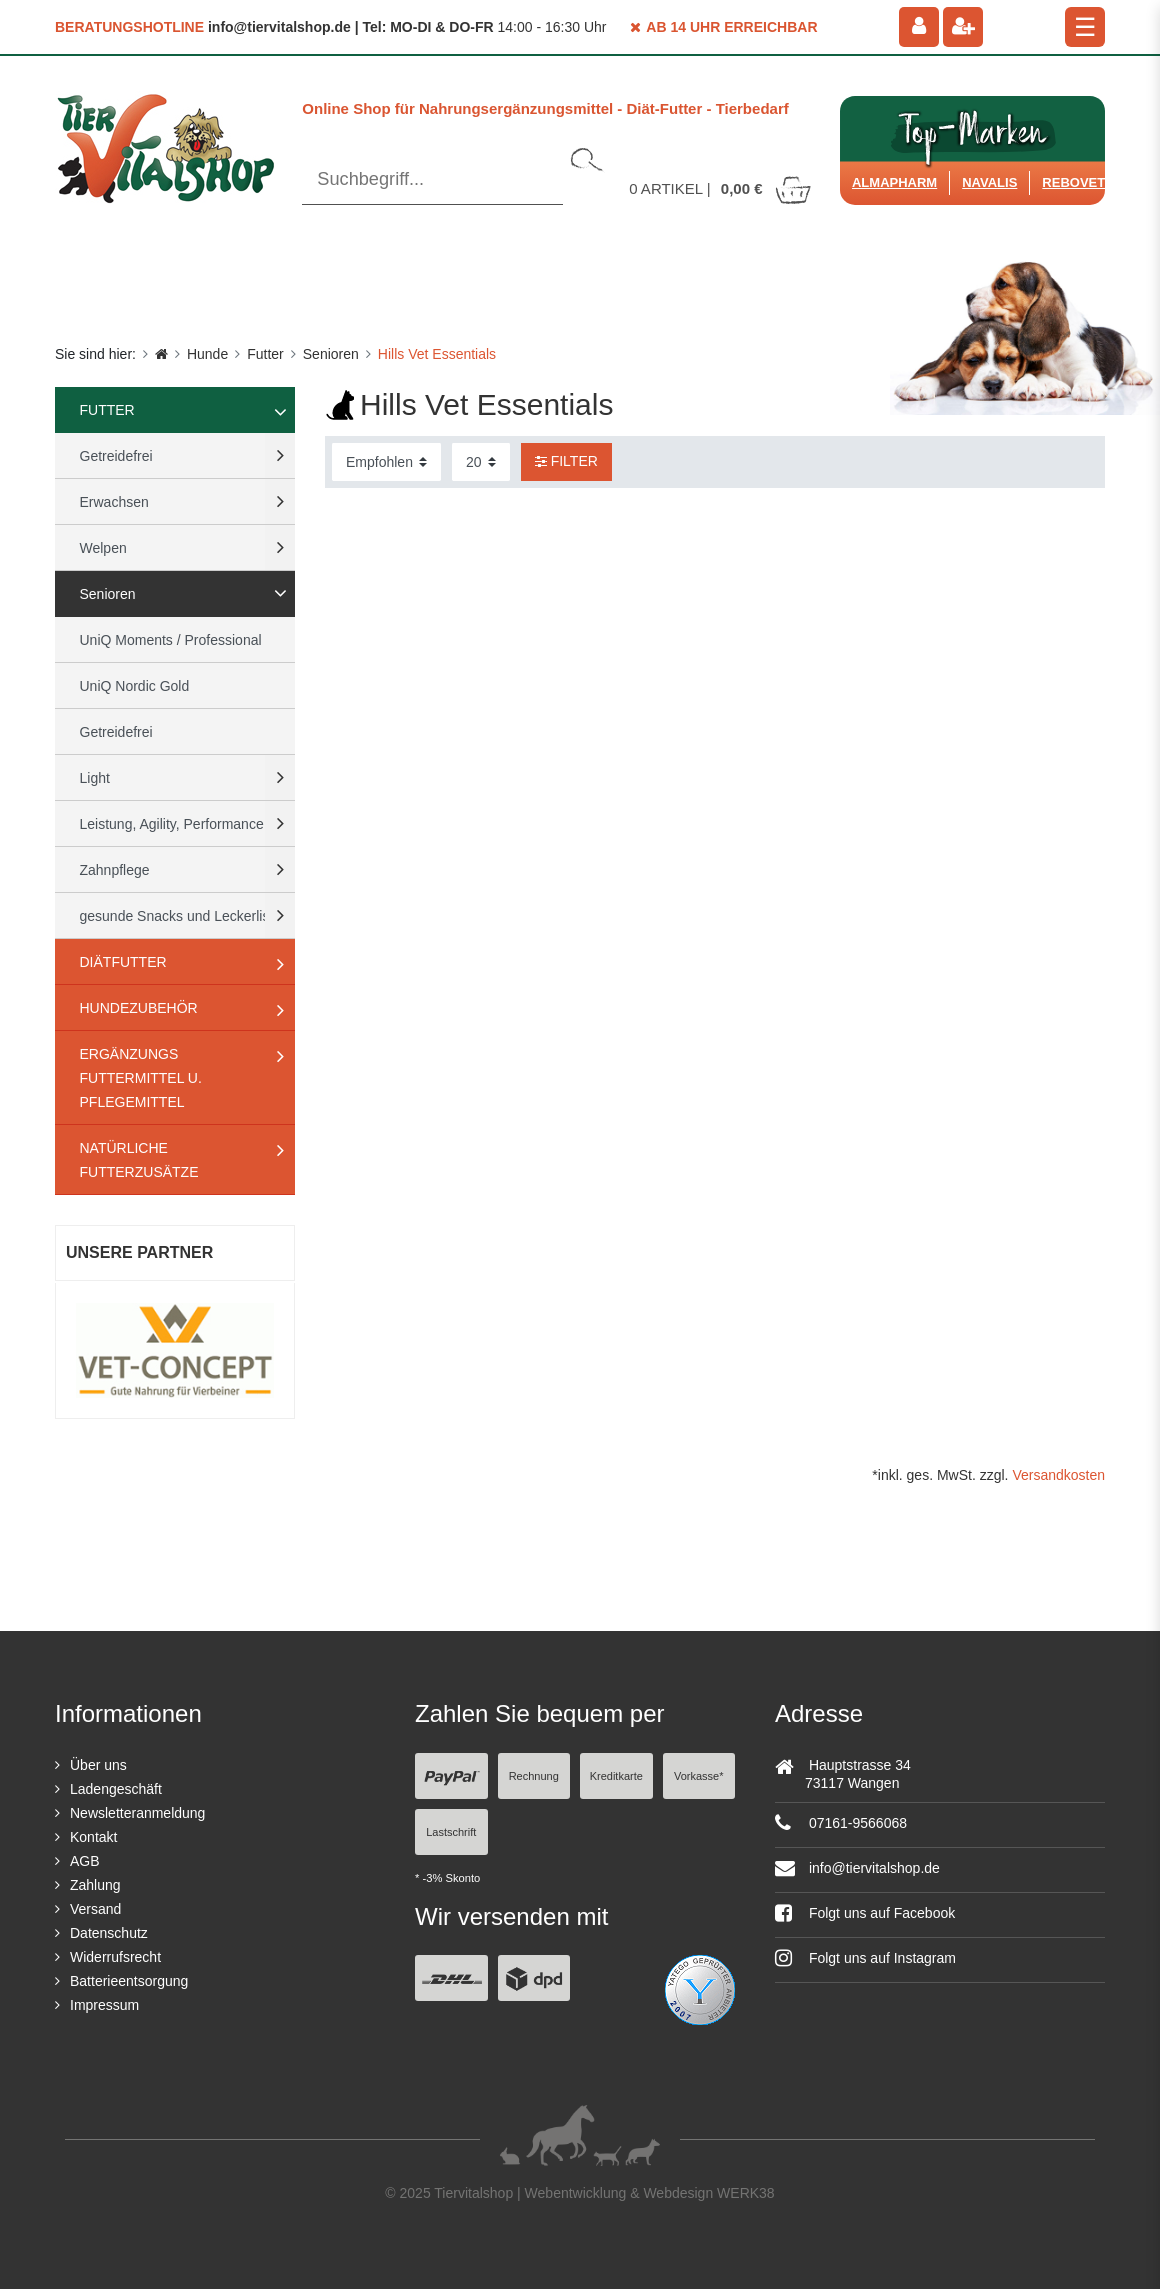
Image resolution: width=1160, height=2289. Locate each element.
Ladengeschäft (116, 1789)
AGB (85, 1861)
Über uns (98, 1765)
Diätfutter (123, 962)
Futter (265, 354)
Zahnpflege (115, 870)
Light (95, 778)
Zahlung (95, 1885)
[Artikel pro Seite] (481, 462)
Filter (566, 461)
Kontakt (93, 1837)
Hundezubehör (139, 1008)
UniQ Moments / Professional (171, 640)
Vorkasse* (699, 1776)
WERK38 (746, 2193)
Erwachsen (114, 502)
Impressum (104, 2005)
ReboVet (1073, 182)
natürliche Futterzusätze (139, 1160)
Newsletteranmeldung (137, 1813)
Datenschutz (109, 1933)
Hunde (207, 354)
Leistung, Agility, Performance (172, 824)
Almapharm (894, 182)
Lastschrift (451, 1832)
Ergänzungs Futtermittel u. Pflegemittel (141, 1078)
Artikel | (721, 188)
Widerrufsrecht (115, 1957)
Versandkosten (1058, 1475)
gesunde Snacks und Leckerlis (175, 916)
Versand (95, 1909)
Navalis (989, 182)
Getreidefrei (116, 456)
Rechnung (534, 1776)
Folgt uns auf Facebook (865, 1913)
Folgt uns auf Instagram (865, 1958)
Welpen (103, 548)
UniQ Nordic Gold (135, 686)
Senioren (331, 354)
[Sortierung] (386, 462)
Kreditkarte (616, 1776)
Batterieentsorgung (129, 1981)
